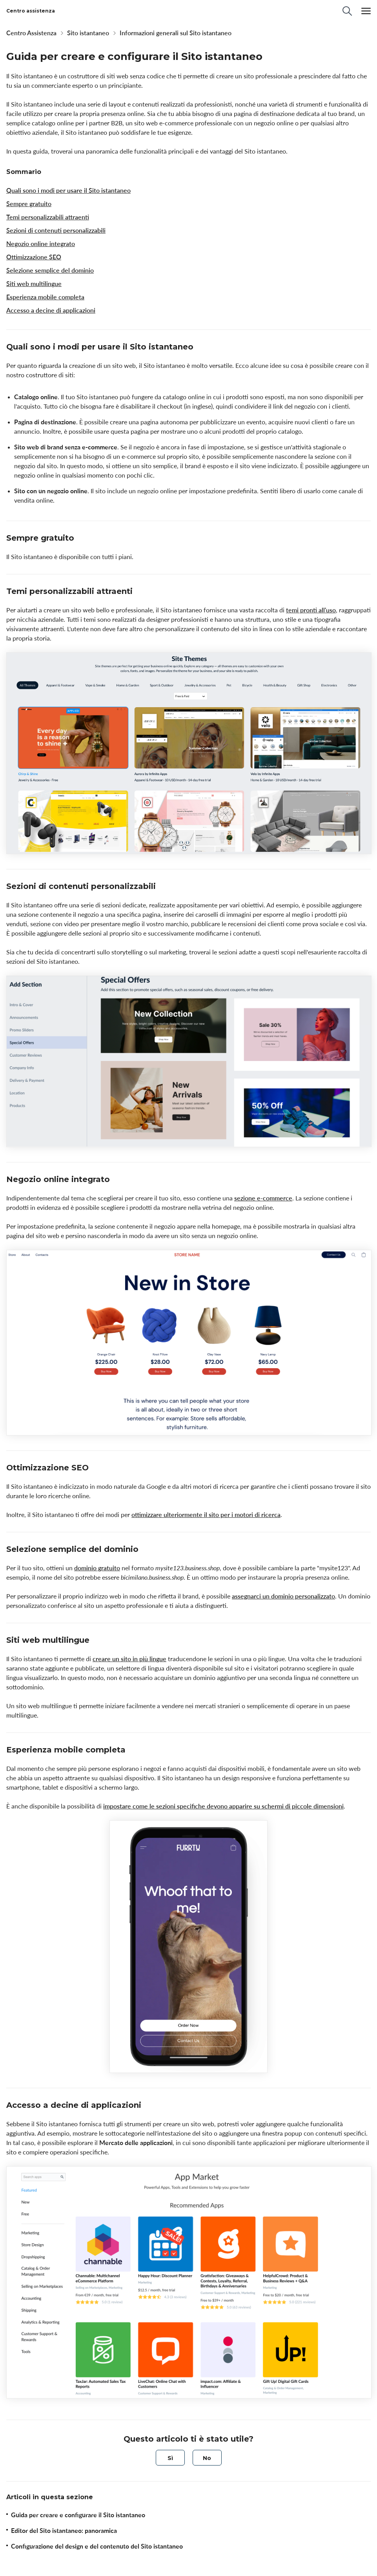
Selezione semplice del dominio (50, 270)
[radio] (170, 2458)
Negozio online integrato (40, 244)
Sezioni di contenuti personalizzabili (56, 230)
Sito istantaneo (88, 33)
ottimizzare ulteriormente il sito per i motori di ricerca (205, 1515)
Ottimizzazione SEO (33, 257)
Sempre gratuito (28, 204)
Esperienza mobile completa (45, 297)
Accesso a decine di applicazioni (50, 310)
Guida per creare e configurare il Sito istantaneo (78, 2515)
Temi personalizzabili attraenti (47, 217)
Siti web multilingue (34, 284)
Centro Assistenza (31, 33)
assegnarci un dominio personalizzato (283, 1596)
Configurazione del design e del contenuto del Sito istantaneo (97, 2546)
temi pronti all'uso (311, 610)
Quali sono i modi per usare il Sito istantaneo (68, 190)
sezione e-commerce (263, 1198)
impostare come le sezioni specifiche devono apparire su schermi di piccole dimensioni (223, 1806)
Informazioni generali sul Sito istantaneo (175, 33)
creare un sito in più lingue (129, 1659)
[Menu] (366, 11)
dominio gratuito (97, 1568)
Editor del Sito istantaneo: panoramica (64, 2530)
